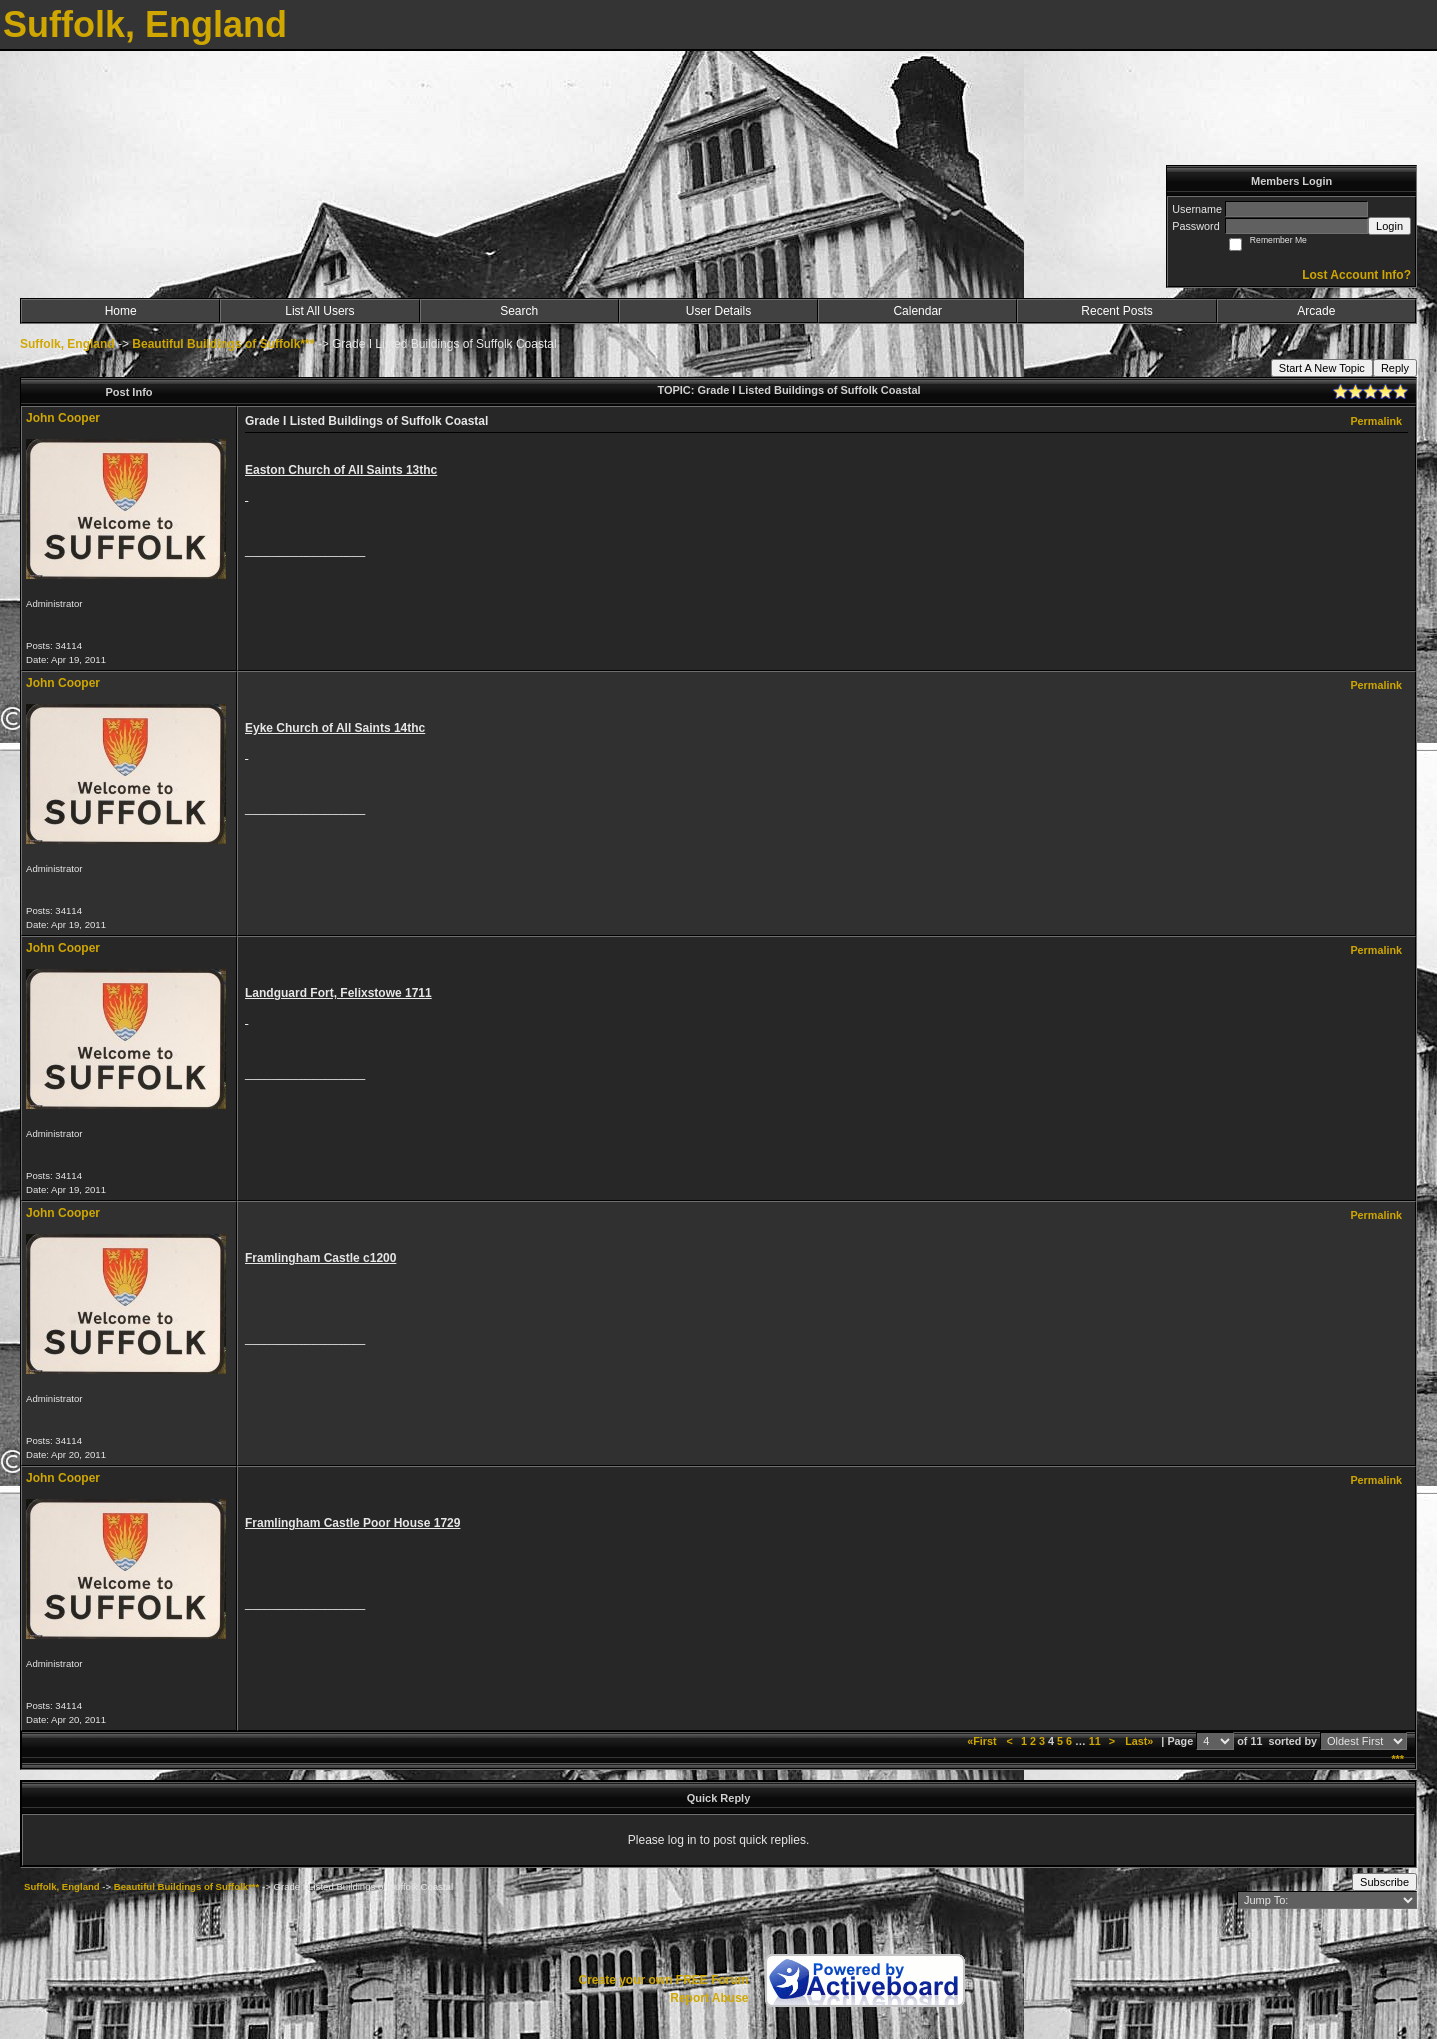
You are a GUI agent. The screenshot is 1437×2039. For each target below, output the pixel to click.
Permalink (1376, 421)
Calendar (917, 311)
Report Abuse (709, 1998)
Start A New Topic (1322, 368)
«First (983, 1741)
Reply (1395, 368)
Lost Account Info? (1356, 275)
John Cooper (63, 418)
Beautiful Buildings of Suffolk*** (223, 344)
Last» (1140, 1741)
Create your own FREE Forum (663, 1980)
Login (1389, 226)
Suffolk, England (67, 344)
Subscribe (1384, 1882)
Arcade (1316, 311)
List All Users (319, 311)
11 (1095, 1741)
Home (121, 311)
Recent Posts (1116, 311)
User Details (718, 311)
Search (519, 311)
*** (1397, 1759)
